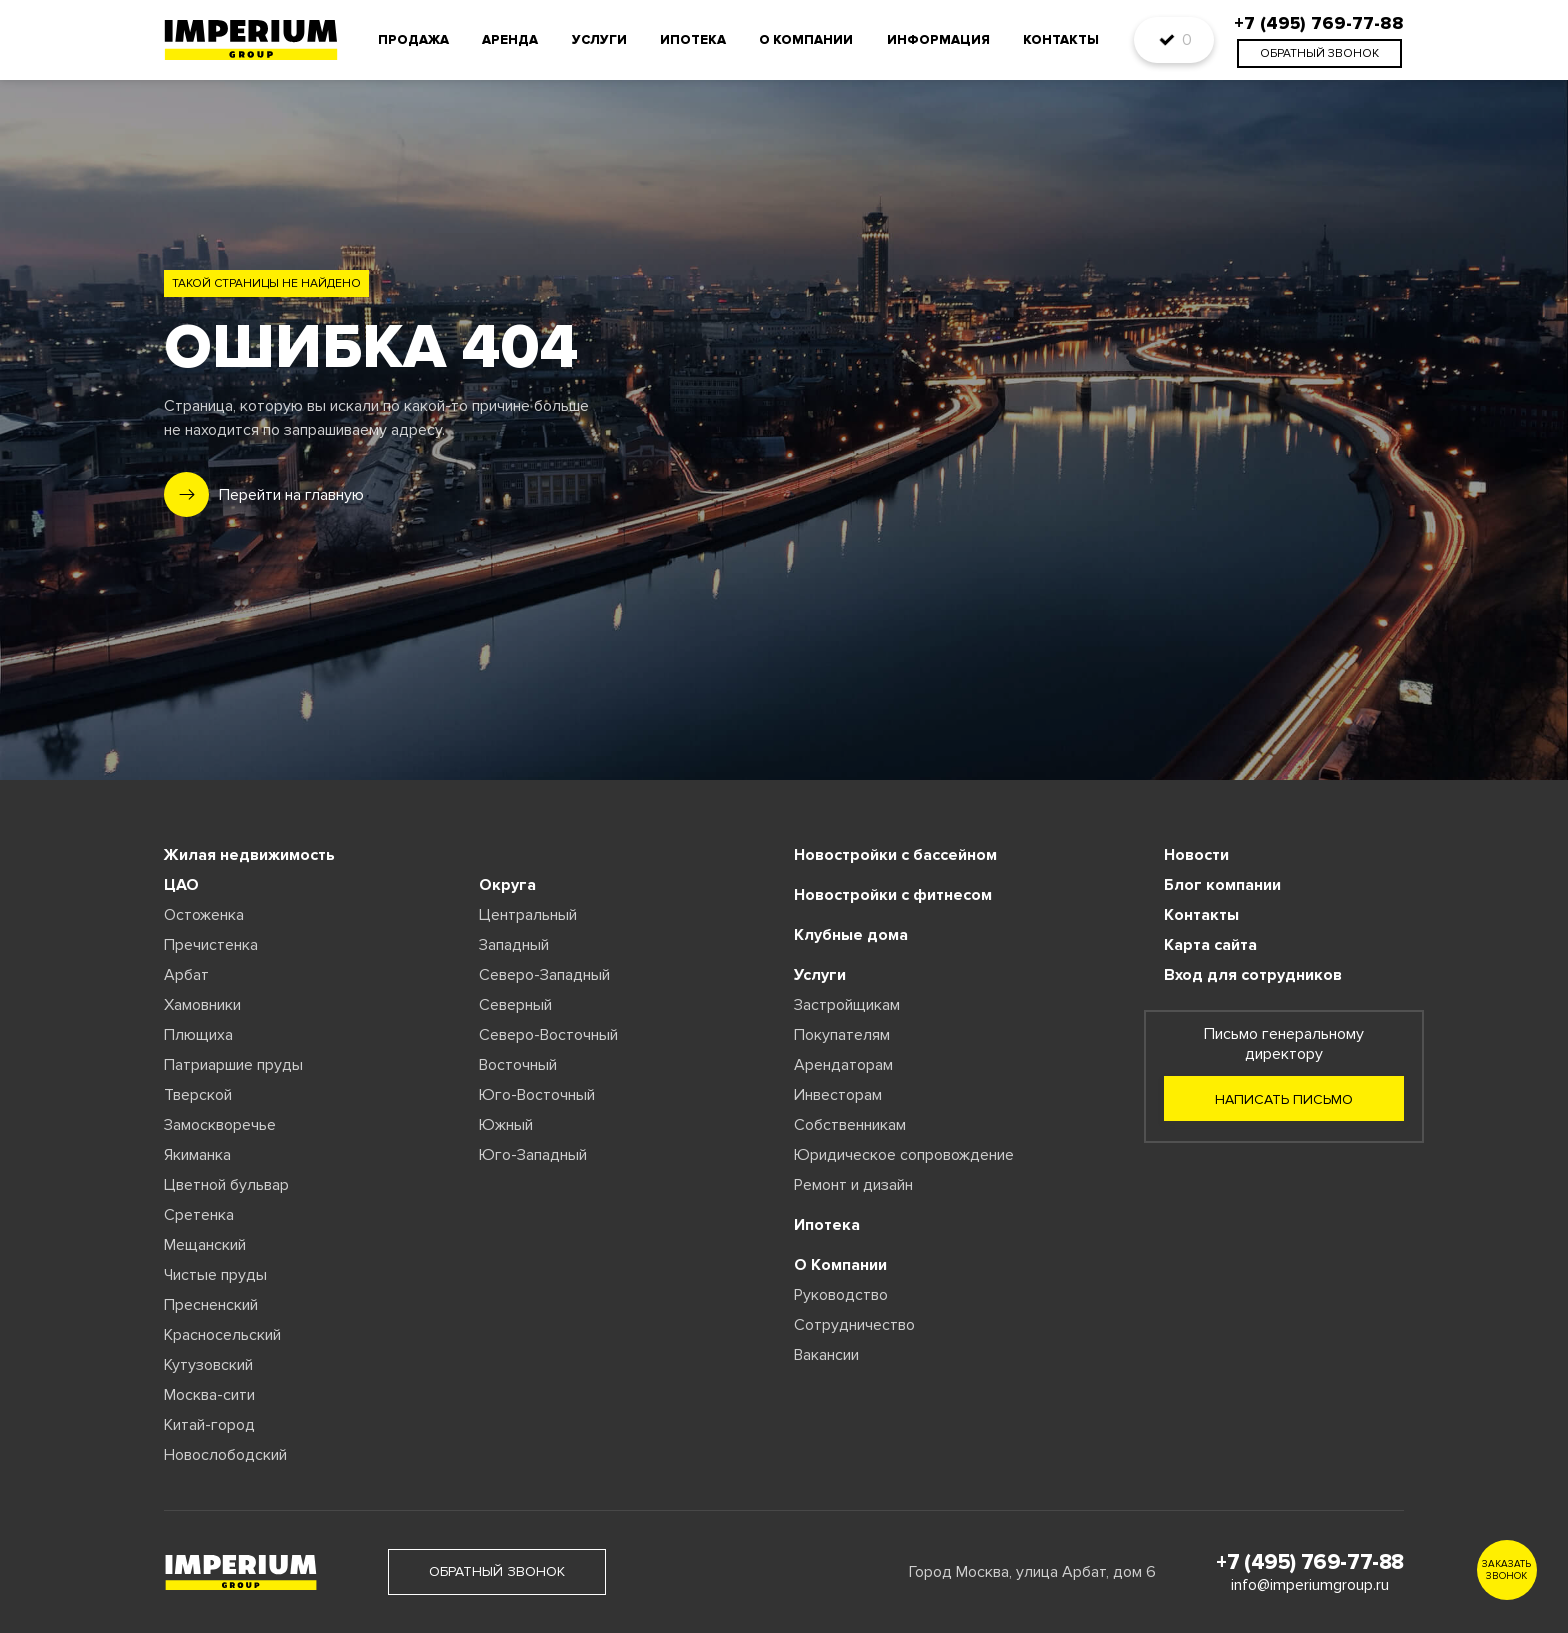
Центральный (528, 915)
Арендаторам (843, 1065)
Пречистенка (211, 945)
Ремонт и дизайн (853, 1185)
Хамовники (202, 1005)
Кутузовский (208, 1365)
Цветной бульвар (226, 1185)
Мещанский (205, 1245)
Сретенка (199, 1215)
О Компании (840, 1265)
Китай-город (209, 1425)
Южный (506, 1125)
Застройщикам (847, 1005)
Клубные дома (851, 935)
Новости (1196, 855)
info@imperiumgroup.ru (1310, 1585)
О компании (806, 40)
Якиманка (197, 1155)
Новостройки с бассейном (895, 855)
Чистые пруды (215, 1275)
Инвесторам (838, 1095)
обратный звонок (1319, 53)
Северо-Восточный (548, 1035)
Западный (514, 945)
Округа (507, 885)
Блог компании (1222, 885)
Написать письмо (1284, 1099)
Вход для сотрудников (1253, 975)
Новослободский (225, 1455)
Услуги (599, 40)
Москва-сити (209, 1395)
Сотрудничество (854, 1325)
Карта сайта (1210, 945)
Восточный (518, 1065)
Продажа (413, 40)
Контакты (1061, 40)
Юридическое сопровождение (904, 1155)
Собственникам (850, 1125)
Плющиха (198, 1035)
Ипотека (693, 40)
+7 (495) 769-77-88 (1310, 1562)
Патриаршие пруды (233, 1065)
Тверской (198, 1095)
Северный (515, 1005)
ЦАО (181, 885)
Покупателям (842, 1035)
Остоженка (204, 915)
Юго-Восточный (537, 1095)
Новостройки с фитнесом (893, 895)
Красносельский (222, 1335)
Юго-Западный (533, 1155)
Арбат (186, 975)
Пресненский (211, 1305)
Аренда (510, 40)
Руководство (841, 1295)
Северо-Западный (544, 975)
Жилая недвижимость (249, 855)
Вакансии (826, 1355)
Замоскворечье (220, 1125)
